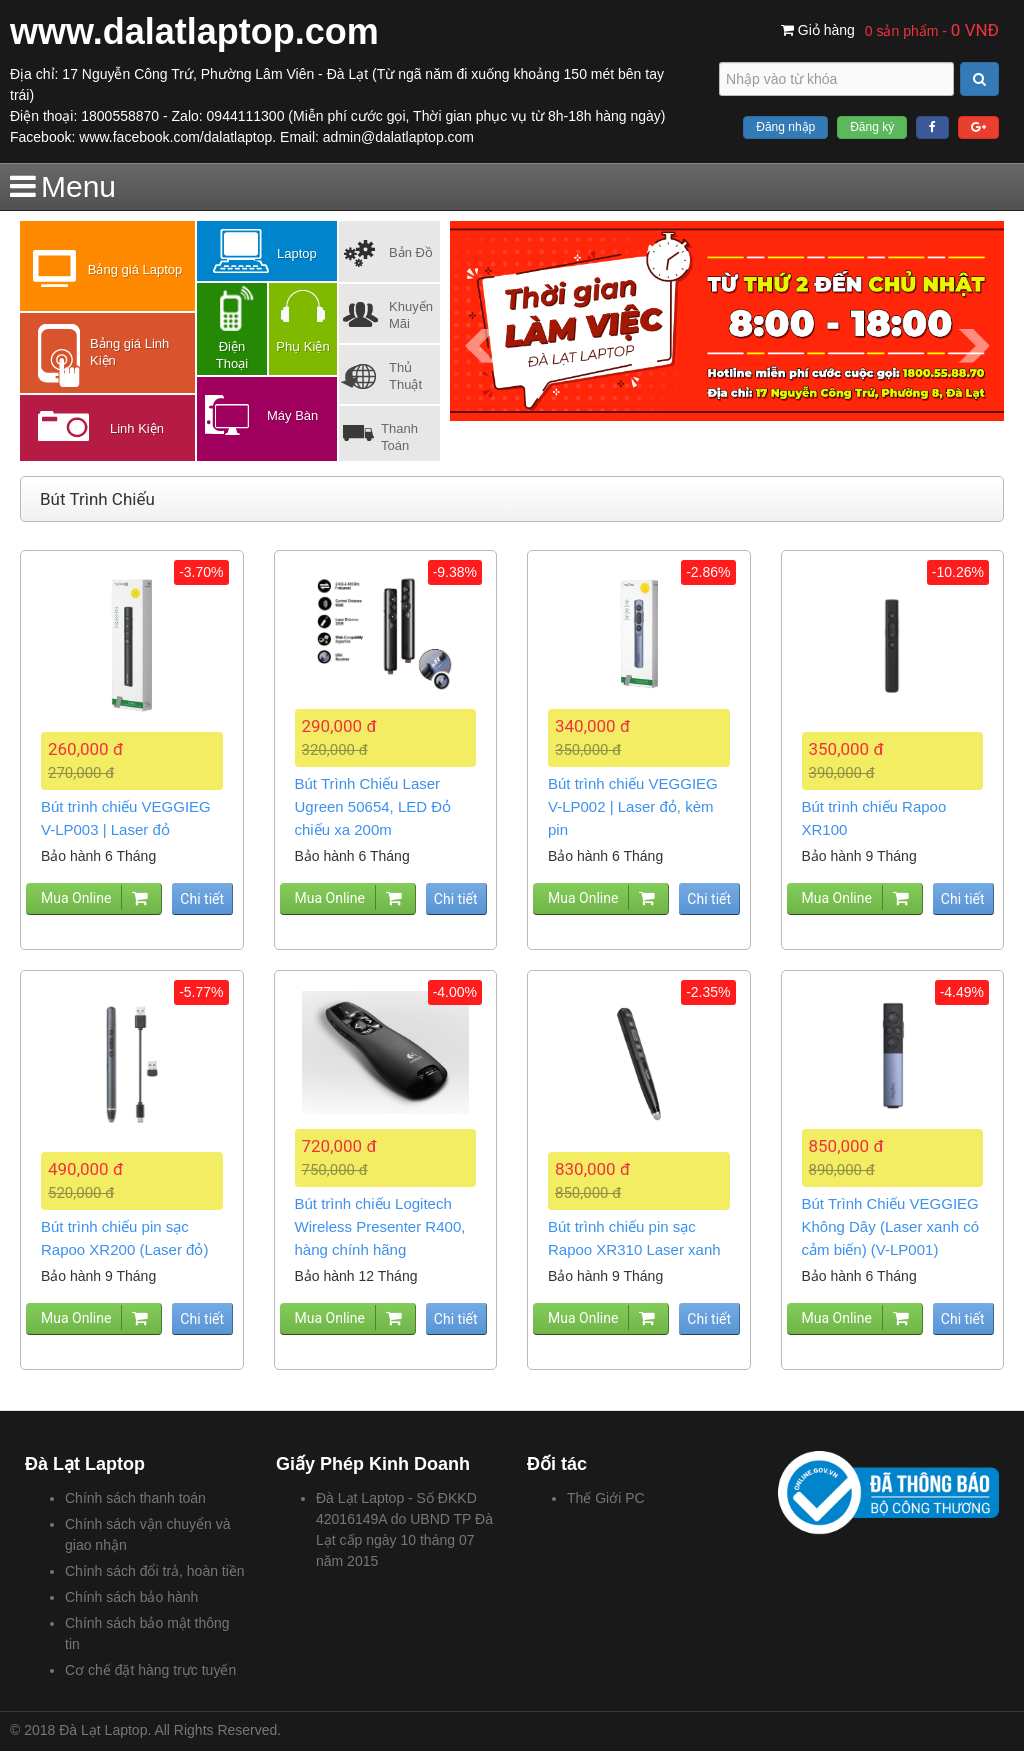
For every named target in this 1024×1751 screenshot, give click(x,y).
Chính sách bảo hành (131, 1597)
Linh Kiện (137, 428)
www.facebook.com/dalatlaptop (175, 137)
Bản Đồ (411, 252)
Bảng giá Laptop (135, 269)
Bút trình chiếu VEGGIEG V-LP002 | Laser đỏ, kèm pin (633, 806)
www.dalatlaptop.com (194, 31)
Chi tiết (202, 899)
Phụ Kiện (302, 346)
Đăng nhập (785, 127)
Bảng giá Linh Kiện (129, 352)
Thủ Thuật (405, 376)
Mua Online (76, 898)
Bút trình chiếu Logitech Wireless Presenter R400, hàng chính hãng (380, 1226)
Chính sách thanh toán (135, 1498)
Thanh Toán (399, 437)
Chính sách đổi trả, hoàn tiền (155, 1571)
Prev (480, 346)
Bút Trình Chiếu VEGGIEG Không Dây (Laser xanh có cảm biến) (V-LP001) (891, 1226)
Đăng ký (872, 127)
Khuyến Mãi (411, 315)
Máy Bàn (292, 415)
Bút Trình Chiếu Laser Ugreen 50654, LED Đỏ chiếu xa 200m (373, 806)
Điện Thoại (232, 355)
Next (973, 346)
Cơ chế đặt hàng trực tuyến (150, 1670)
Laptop (297, 253)
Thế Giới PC (606, 1498)
